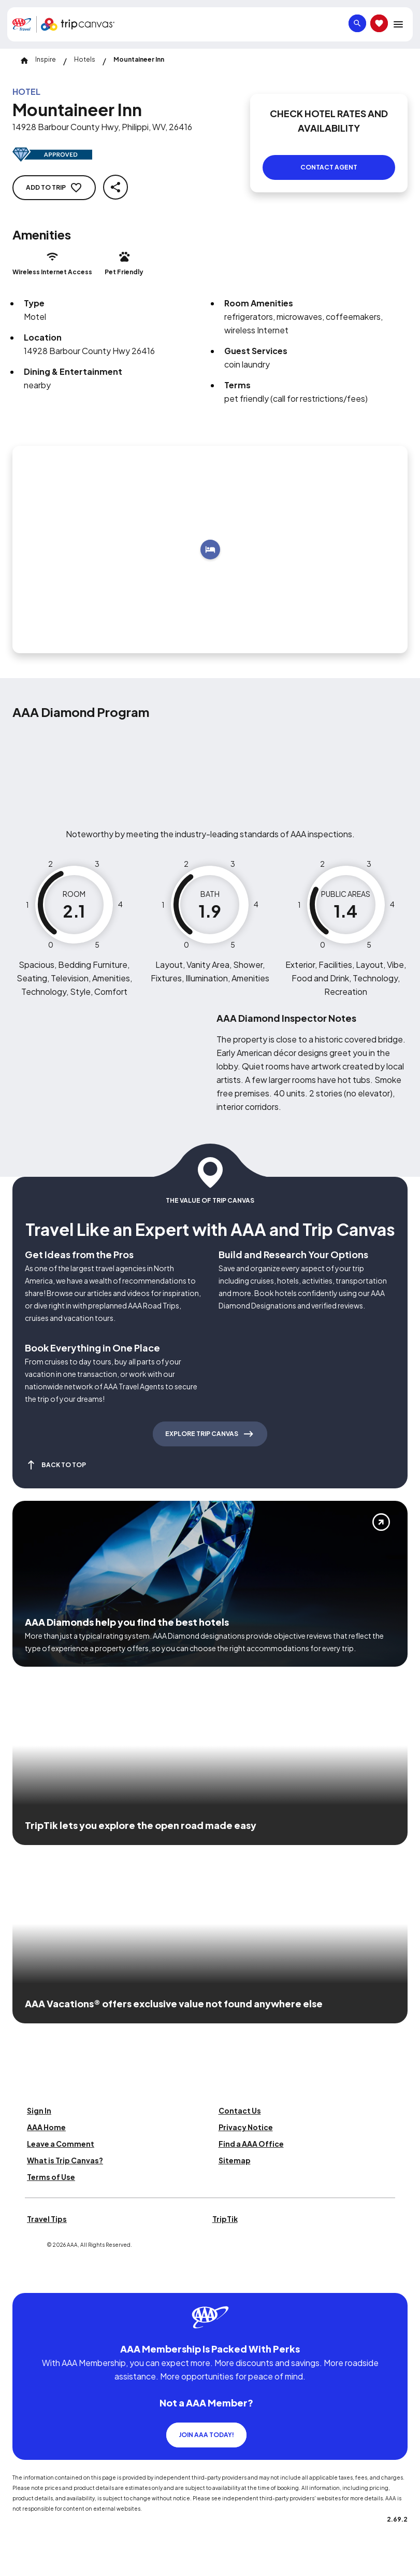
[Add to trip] (210, 549)
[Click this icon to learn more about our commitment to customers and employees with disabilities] (28, 2277)
